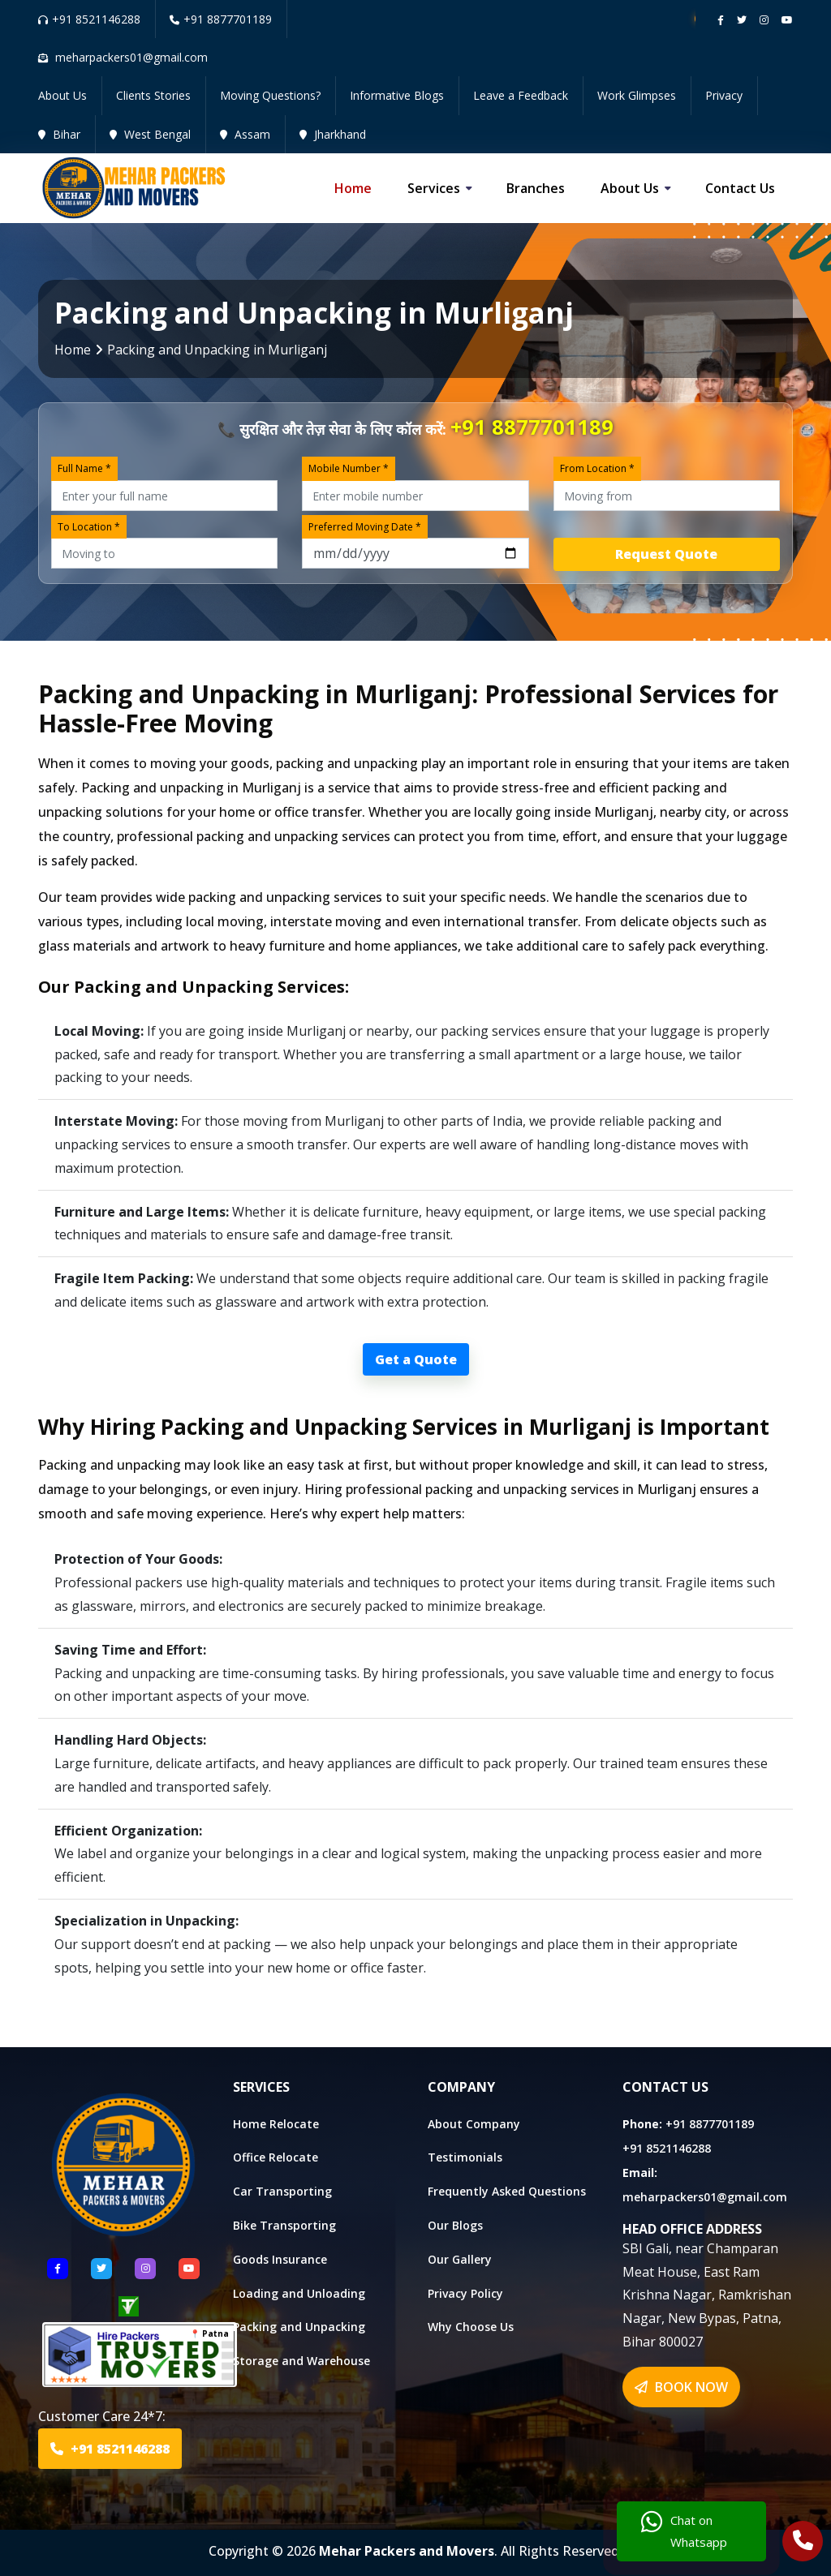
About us (630, 188)
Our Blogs (455, 2225)
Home (353, 188)
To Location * (89, 527)
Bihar (59, 134)
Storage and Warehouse (301, 2360)
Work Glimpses (636, 95)
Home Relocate (276, 2124)
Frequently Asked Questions (507, 2191)
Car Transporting (282, 2191)
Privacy (724, 95)
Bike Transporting (284, 2225)
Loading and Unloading (299, 2293)
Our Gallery (460, 2259)
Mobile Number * (348, 468)
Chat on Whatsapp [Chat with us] (684, 2531)
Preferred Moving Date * (364, 527)
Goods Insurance (280, 2259)
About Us (62, 95)
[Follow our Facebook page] (720, 20)
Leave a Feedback (520, 95)
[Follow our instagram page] (764, 20)
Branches (535, 188)
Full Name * (84, 468)
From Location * (597, 468)
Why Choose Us (471, 2326)
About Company (474, 2124)
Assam (245, 134)
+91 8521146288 (89, 19)
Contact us (740, 188)
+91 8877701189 (221, 19)
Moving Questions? (270, 95)
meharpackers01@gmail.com (704, 2197)
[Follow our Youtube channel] (787, 20)
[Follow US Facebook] (57, 2268)
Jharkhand (332, 134)
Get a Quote (416, 1359)
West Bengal (150, 134)
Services (433, 188)
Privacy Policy (465, 2293)
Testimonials (465, 2157)
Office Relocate (275, 2157)
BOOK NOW (681, 2387)
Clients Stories (153, 95)
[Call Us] (803, 2543)
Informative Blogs (397, 95)
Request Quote (666, 554)
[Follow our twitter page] (742, 20)
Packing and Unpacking (299, 2326)
